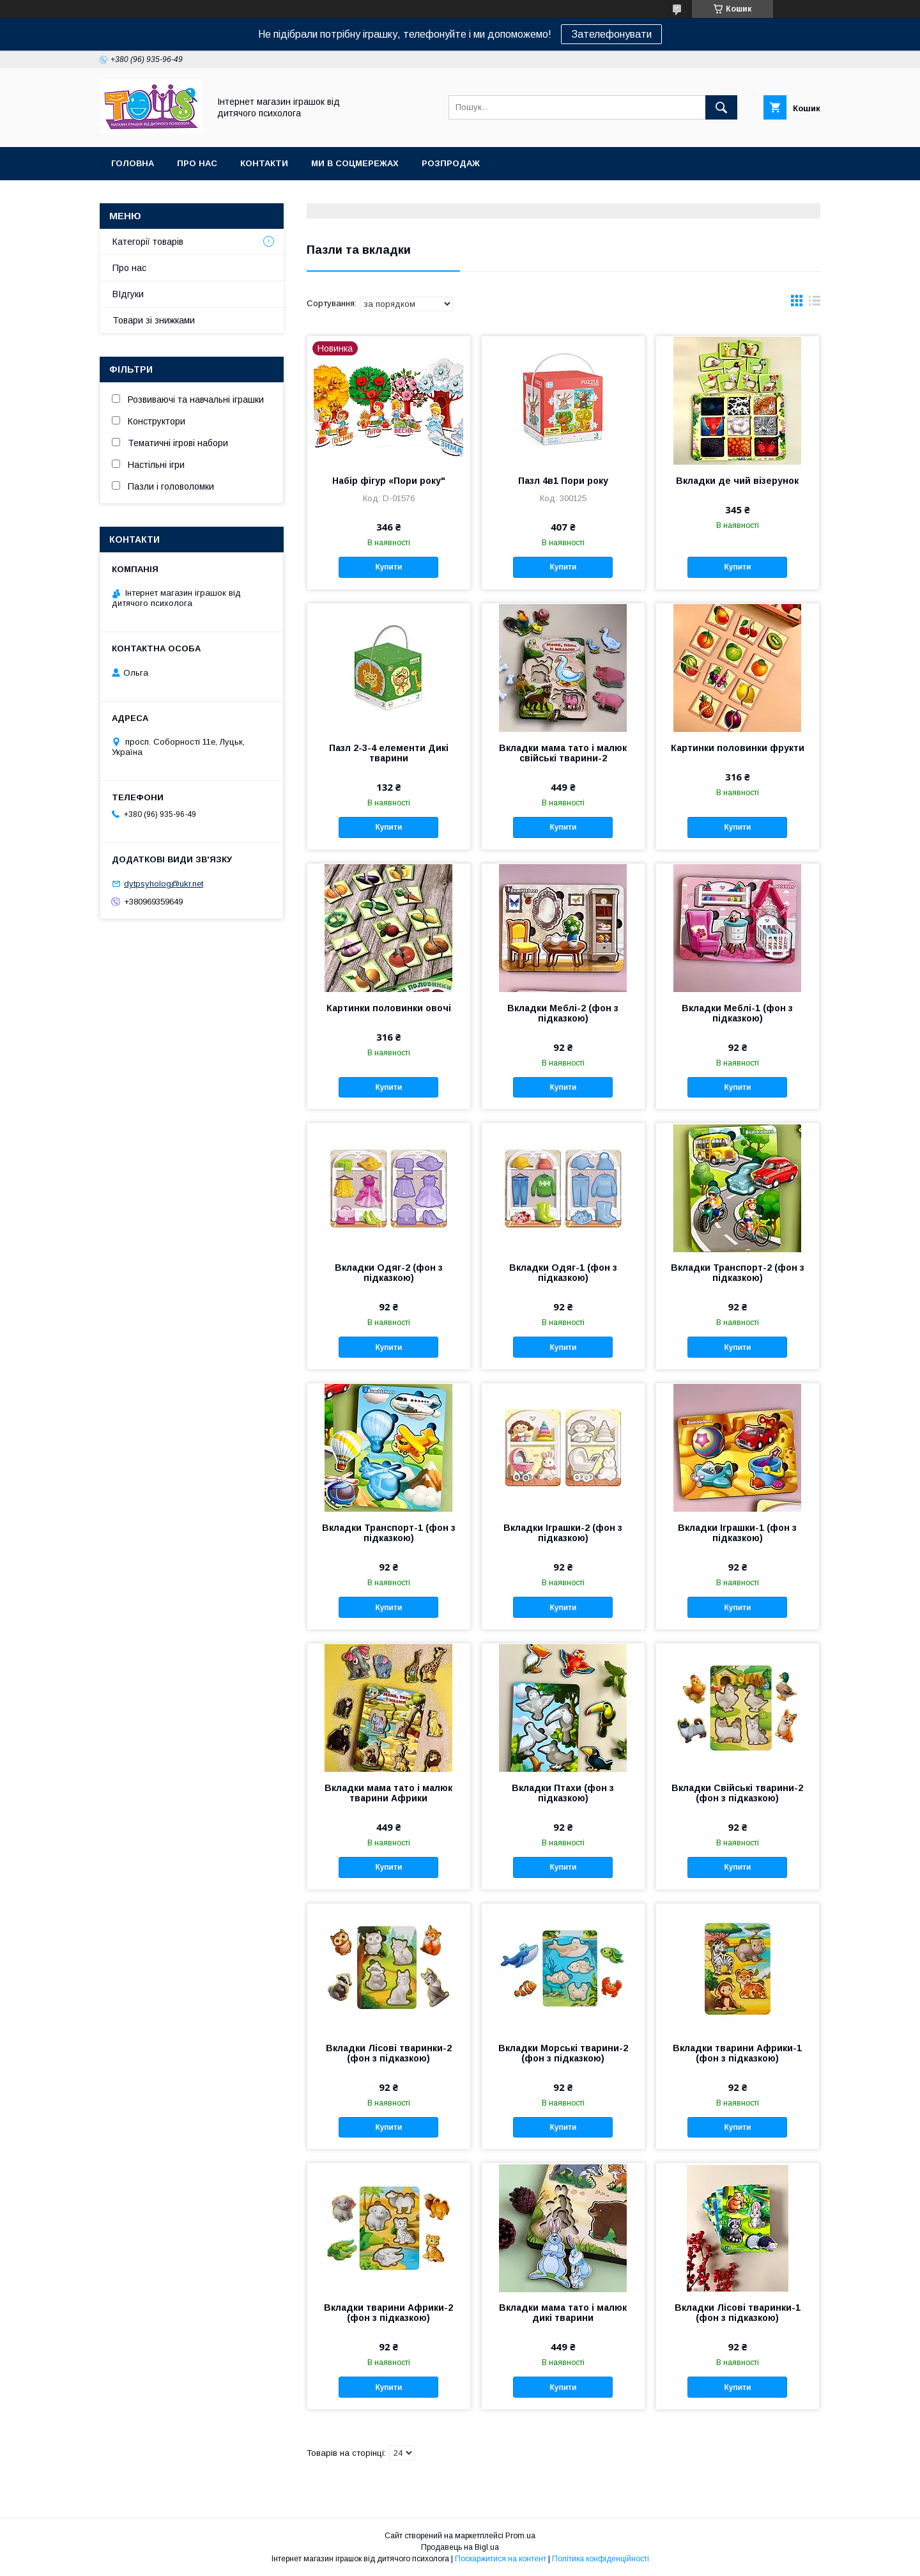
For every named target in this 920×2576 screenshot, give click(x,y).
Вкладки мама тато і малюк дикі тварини (563, 2312)
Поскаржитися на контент (500, 2558)
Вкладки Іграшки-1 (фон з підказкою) (737, 1533)
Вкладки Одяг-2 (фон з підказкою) (389, 1272)
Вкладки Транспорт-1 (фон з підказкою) (389, 1533)
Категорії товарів (147, 242)
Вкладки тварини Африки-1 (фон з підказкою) (737, 2053)
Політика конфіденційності (600, 2558)
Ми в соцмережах (355, 163)
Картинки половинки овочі (388, 1008)
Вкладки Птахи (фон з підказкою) (563, 1793)
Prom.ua (520, 2535)
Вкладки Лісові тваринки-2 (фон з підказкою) (389, 2053)
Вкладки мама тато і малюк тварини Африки (388, 1793)
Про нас (197, 163)
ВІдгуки (128, 294)
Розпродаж (451, 163)
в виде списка (814, 304)
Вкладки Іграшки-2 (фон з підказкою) (562, 1533)
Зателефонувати (611, 34)
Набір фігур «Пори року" (388, 481)
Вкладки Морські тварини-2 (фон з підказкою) (563, 2053)
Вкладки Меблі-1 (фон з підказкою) (737, 1013)
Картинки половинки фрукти (737, 748)
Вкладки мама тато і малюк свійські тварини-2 (563, 753)
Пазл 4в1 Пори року (563, 481)
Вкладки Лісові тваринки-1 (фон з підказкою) (738, 2312)
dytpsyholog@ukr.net (163, 883)
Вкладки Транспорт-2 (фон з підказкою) (737, 1272)
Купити (388, 567)
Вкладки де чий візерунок (737, 481)
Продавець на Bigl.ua (460, 2547)
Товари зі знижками (153, 320)
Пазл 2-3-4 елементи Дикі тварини (388, 753)
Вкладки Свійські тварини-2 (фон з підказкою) (737, 1793)
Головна (132, 163)
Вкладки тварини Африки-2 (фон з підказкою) (388, 2312)
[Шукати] (721, 107)
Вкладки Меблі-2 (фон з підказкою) (562, 1013)
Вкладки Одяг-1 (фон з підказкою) (563, 1272)
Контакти (264, 163)
